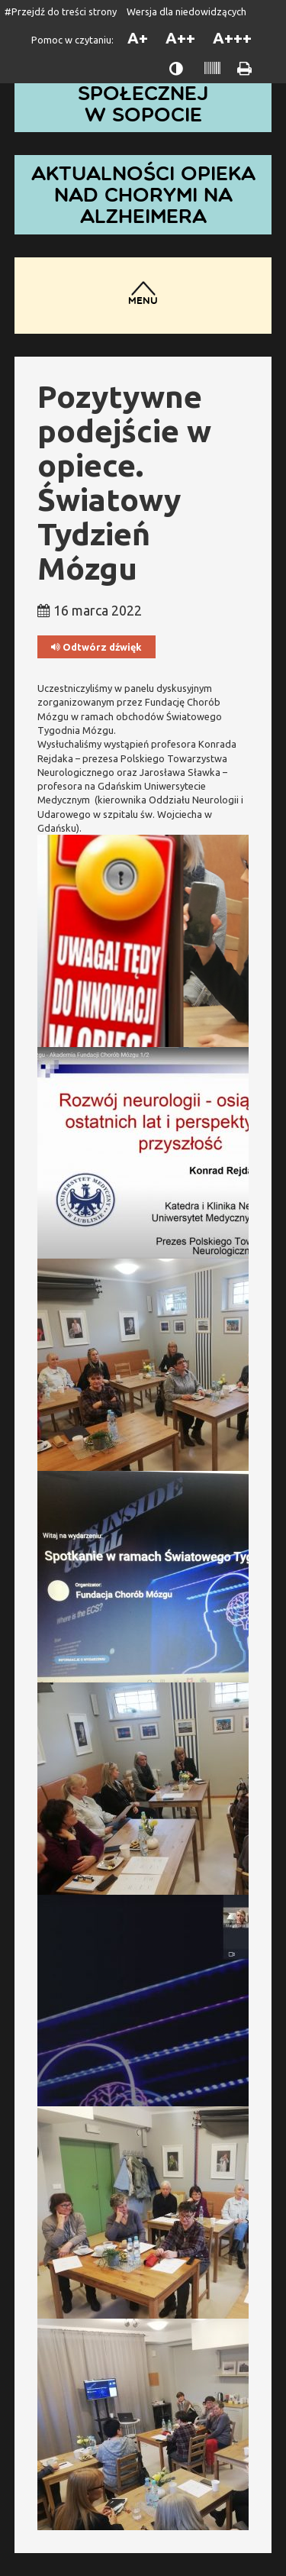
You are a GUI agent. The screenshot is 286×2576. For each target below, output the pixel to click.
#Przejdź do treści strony (61, 11)
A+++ (232, 38)
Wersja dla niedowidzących (186, 11)
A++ (180, 38)
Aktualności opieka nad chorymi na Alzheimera (143, 194)
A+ (137, 38)
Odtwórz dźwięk (96, 647)
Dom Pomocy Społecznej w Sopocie (143, 93)
